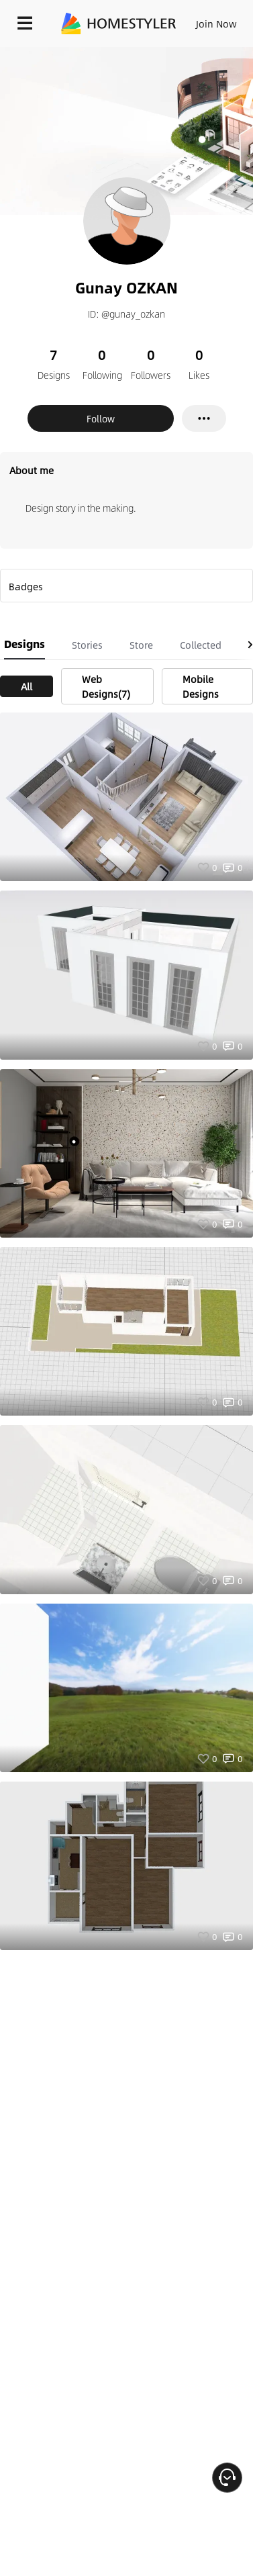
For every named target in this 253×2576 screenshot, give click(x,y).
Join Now (216, 23)
